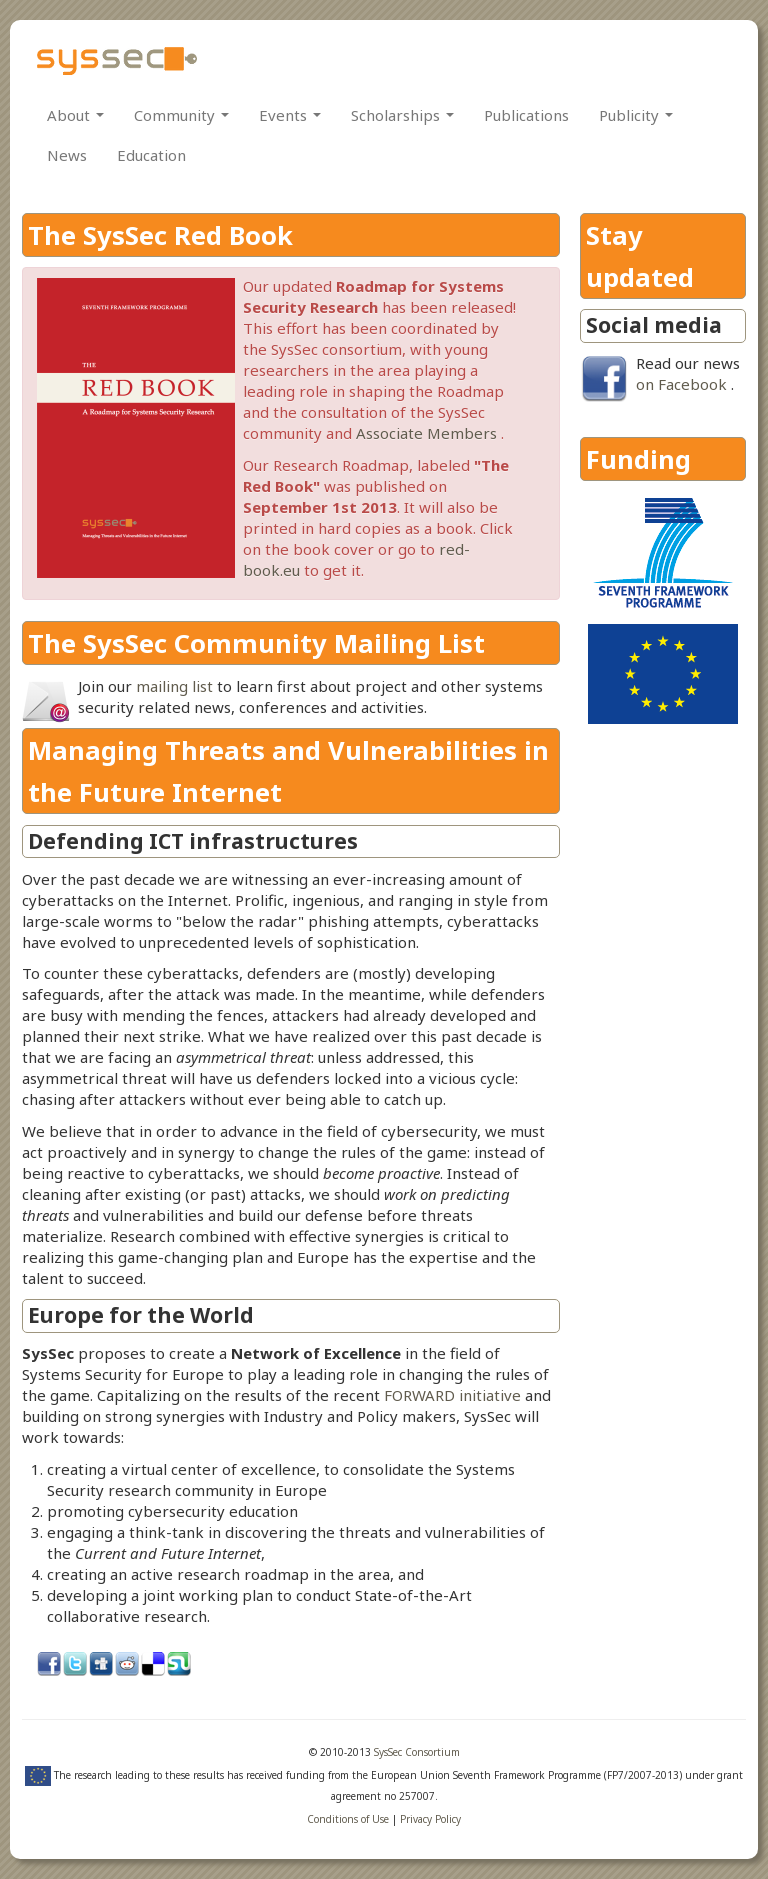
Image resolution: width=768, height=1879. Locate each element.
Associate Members (426, 433)
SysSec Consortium (417, 1752)
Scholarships (402, 115)
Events (290, 115)
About (75, 115)
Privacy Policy (430, 1819)
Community (181, 115)
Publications (526, 115)
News (67, 155)
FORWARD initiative (452, 1395)
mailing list (174, 686)
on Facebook (681, 384)
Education (151, 155)
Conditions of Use (348, 1819)
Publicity (636, 115)
